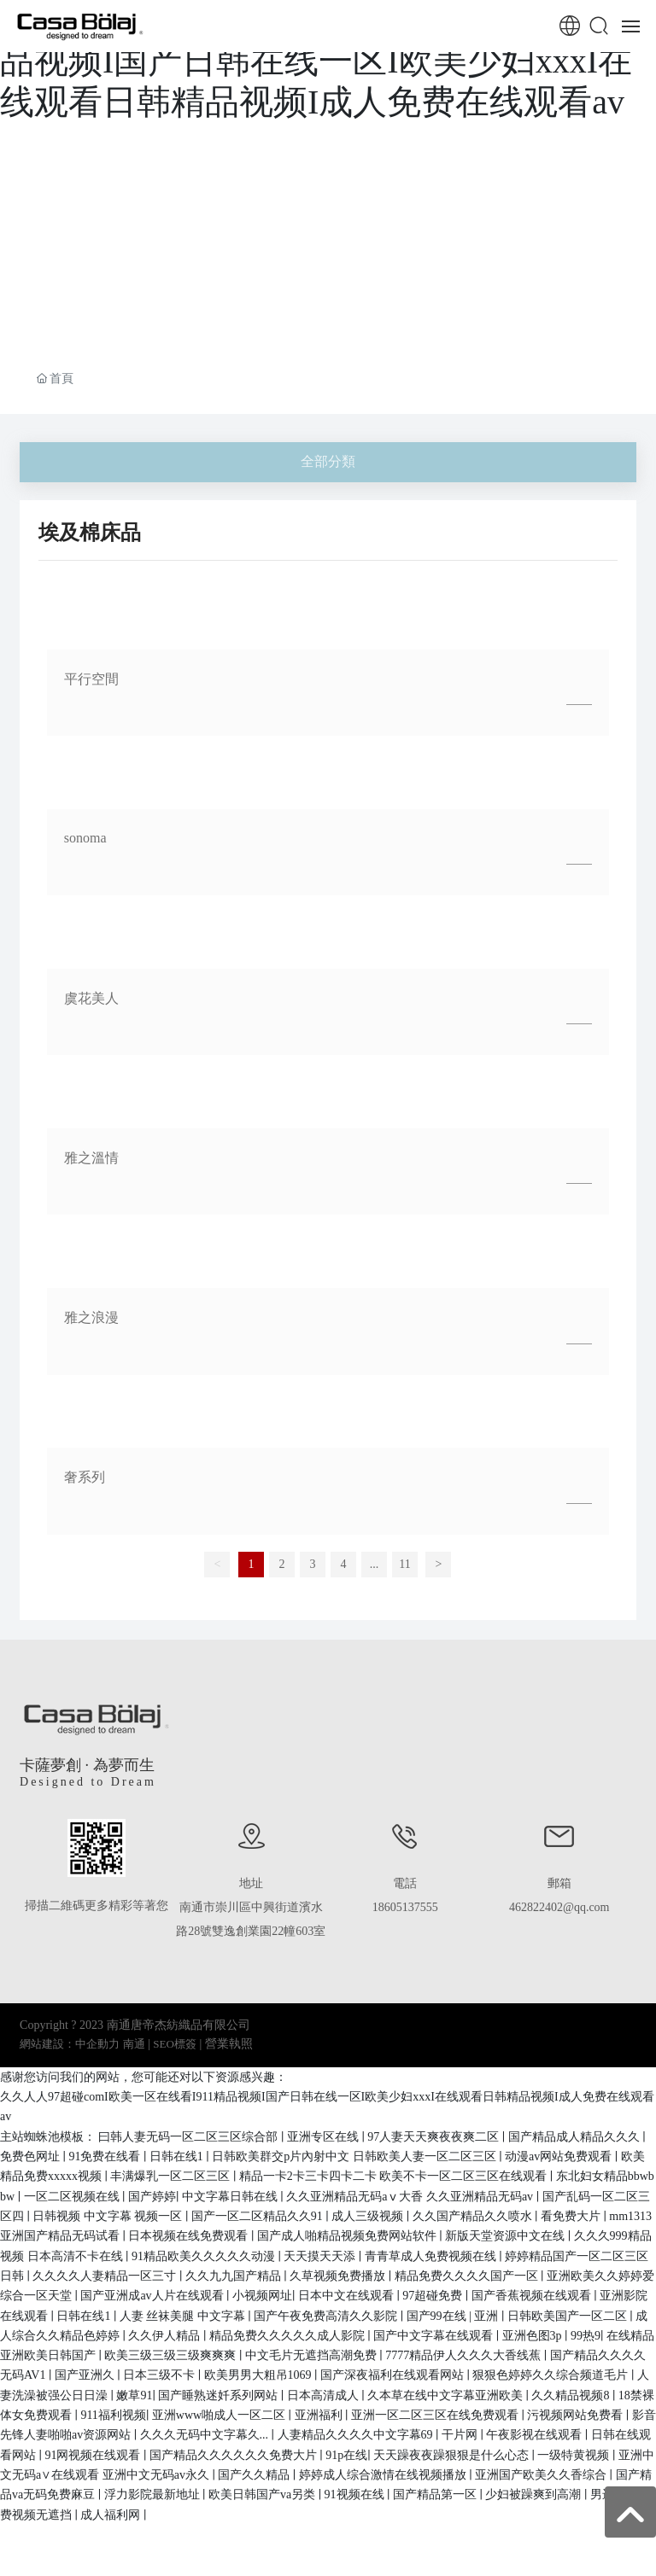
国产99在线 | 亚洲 (454, 2316)
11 (404, 1564)
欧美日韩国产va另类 (263, 2494)
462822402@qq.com (559, 1907)
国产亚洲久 (86, 2375)
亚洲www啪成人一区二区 (220, 2415)
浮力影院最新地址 (153, 2494)
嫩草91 (134, 2395)
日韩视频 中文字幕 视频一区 (108, 2216)
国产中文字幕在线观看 (434, 2335)
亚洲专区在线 (324, 2136)
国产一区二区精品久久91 (258, 2216)
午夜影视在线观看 (535, 2434)
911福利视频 (112, 2415)
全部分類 (328, 461)
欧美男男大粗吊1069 (259, 2375)
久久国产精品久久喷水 (474, 2216)
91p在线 (346, 2455)
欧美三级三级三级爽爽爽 (171, 2355)
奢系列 (84, 1477)
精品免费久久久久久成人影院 (288, 2335)
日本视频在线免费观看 (189, 2235)
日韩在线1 (178, 2156)
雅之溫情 (91, 1158)
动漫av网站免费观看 (560, 2156)
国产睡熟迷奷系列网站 (219, 2395)
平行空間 (91, 679)
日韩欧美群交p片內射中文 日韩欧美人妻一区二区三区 (355, 2156)
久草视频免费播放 (339, 2276)
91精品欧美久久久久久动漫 (205, 2256)
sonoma (85, 837)
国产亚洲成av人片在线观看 (153, 2295)
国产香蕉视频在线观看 (533, 2295)
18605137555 (405, 1907)
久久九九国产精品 (234, 2276)
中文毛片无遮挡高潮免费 (312, 2355)
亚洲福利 (320, 2415)
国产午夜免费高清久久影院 (327, 2316)
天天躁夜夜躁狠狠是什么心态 (452, 2455)
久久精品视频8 (571, 2395)
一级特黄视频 (574, 2455)
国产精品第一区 (436, 2494)
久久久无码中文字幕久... (206, 2434)
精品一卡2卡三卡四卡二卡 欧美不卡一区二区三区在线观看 (394, 2176)
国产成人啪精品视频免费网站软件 (348, 2235)
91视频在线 (356, 2494)
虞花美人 (91, 998)
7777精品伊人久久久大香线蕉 (464, 2355)
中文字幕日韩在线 (231, 2196)
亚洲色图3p (533, 2335)
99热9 (585, 2335)
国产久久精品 (255, 2474)
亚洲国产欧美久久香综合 (542, 2474)
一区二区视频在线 (73, 2196)
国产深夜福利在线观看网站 (393, 2375)
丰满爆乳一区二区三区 (171, 2176)
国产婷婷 (152, 2196)
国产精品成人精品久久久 (575, 2136)
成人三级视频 (369, 2216)
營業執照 (229, 2043)
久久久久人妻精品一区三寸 (105, 2276)
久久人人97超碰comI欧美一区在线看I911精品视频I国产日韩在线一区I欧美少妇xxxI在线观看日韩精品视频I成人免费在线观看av (322, 61)
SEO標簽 (174, 2043)
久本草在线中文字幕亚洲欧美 (446, 2395)
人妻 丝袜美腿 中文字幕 (184, 2316)
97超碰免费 (434, 2295)
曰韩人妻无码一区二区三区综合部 (189, 2136)
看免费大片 (572, 2216)
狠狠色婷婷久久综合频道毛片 (551, 2375)
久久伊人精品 (165, 2335)
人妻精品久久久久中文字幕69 (357, 2434)
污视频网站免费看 (576, 2415)
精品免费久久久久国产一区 (468, 2276)
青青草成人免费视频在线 (432, 2256)
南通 (134, 2043)
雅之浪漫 (91, 1317)
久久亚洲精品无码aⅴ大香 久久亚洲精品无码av (411, 2196)
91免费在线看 (106, 2156)
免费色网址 (31, 2156)
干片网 (461, 2434)
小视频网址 (262, 2295)
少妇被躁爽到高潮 (534, 2494)
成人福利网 (112, 2515)
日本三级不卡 (160, 2375)
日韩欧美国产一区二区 (568, 2316)
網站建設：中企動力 (70, 2043)
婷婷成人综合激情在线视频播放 (384, 2474)
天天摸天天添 (321, 2256)
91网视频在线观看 (94, 2455)
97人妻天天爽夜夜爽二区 (434, 2136)
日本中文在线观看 (347, 2295)
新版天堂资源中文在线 (506, 2235)
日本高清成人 (324, 2395)
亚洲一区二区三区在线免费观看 (436, 2415)
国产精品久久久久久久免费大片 (234, 2455)
